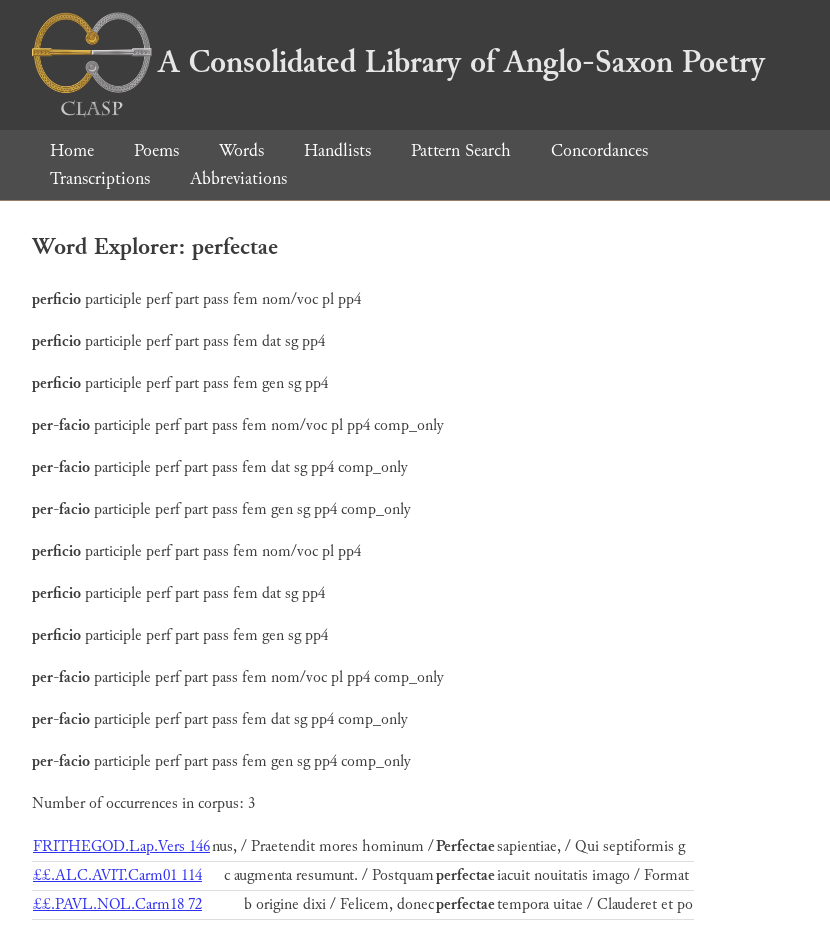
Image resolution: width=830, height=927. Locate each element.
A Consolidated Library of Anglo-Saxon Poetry (398, 62)
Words (241, 150)
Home (72, 150)
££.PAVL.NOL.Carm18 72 (117, 904)
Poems (156, 150)
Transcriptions (100, 178)
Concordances (599, 150)
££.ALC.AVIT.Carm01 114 (117, 875)
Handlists (337, 150)
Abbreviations (238, 178)
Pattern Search (461, 150)
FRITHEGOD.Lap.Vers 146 (121, 846)
